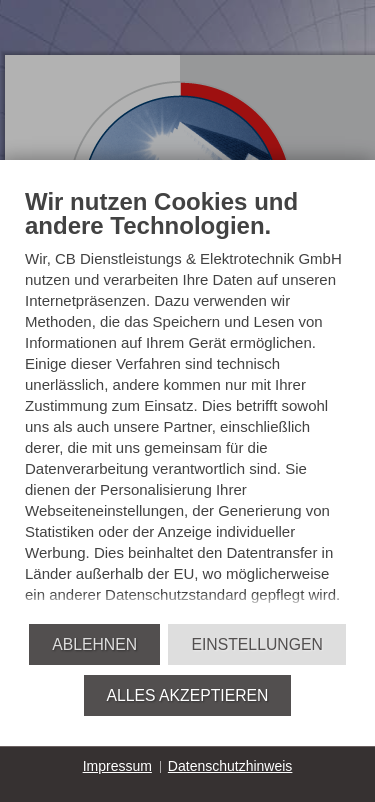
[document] (187, 404)
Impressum (117, 766)
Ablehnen (94, 644)
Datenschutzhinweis (230, 766)
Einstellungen (256, 644)
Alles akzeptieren (188, 695)
